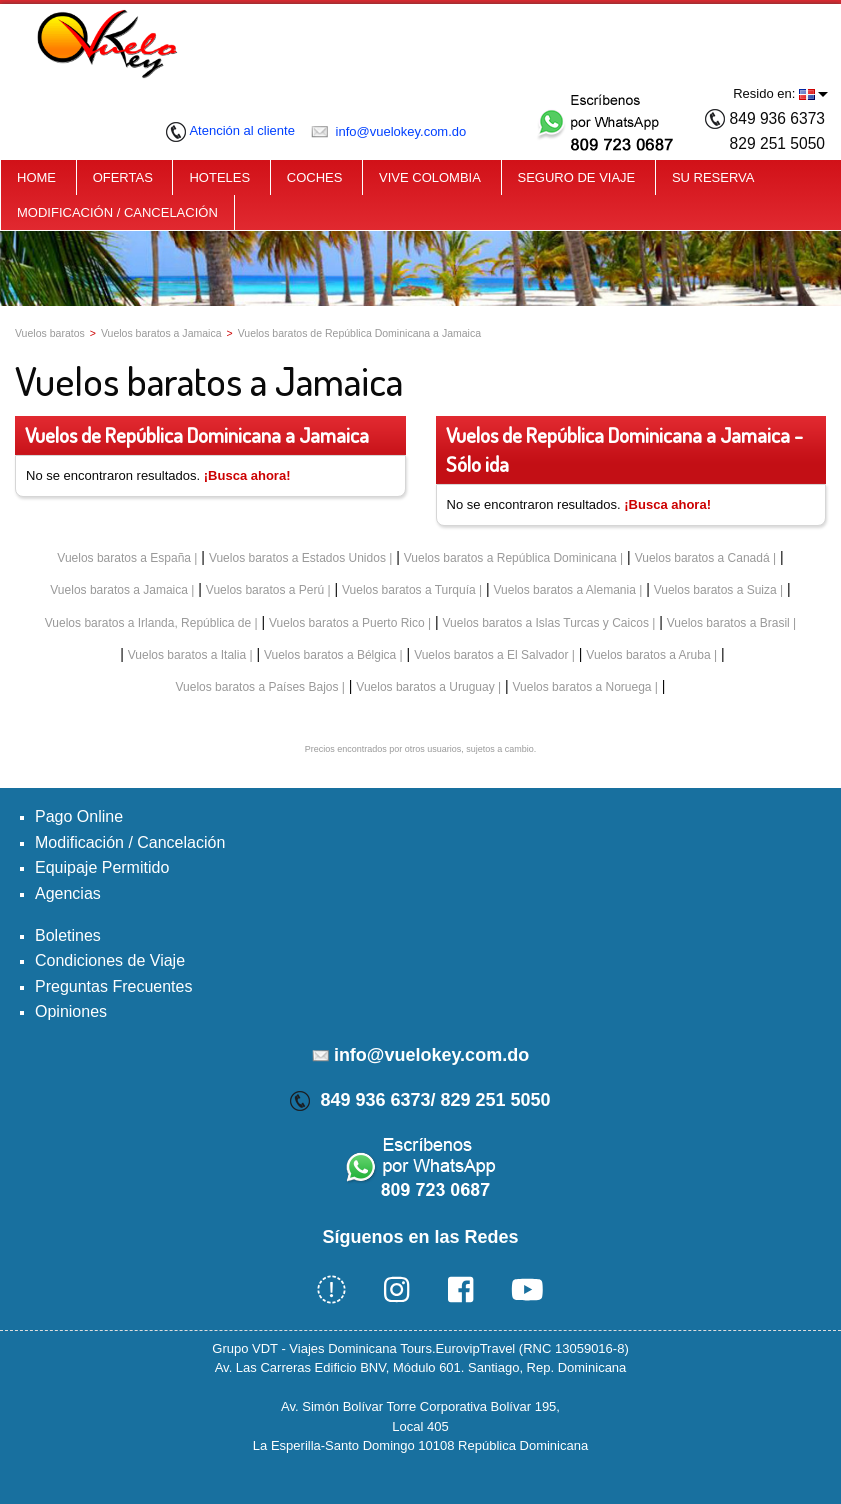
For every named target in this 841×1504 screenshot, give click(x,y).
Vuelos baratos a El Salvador (491, 655)
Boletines (68, 935)
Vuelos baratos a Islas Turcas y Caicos (546, 623)
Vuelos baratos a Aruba (648, 655)
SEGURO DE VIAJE (577, 177)
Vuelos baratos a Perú (265, 590)
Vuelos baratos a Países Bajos (256, 687)
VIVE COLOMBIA (430, 177)
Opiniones (71, 1011)
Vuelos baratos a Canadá (702, 558)
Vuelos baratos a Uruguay (425, 687)
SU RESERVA (713, 177)
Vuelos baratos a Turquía (409, 590)
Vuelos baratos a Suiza (715, 590)
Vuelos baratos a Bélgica (330, 655)
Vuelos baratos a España (124, 558)
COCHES (315, 177)
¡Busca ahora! (247, 475)
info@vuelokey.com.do (388, 131)
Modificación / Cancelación (130, 842)
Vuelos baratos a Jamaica (161, 333)
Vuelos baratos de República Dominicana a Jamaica (359, 333)
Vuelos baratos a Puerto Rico (347, 623)
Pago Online (79, 816)
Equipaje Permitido (102, 867)
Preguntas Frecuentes (113, 986)
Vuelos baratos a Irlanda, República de (148, 623)
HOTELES (219, 177)
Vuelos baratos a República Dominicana (510, 558)
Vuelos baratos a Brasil (728, 623)
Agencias (68, 893)
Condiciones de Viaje (110, 960)
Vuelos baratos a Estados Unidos (297, 558)
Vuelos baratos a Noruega (582, 687)
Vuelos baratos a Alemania (565, 590)
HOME (36, 177)
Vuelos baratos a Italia (187, 655)
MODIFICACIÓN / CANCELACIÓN (117, 212)
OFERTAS (123, 177)
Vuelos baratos (50, 333)
